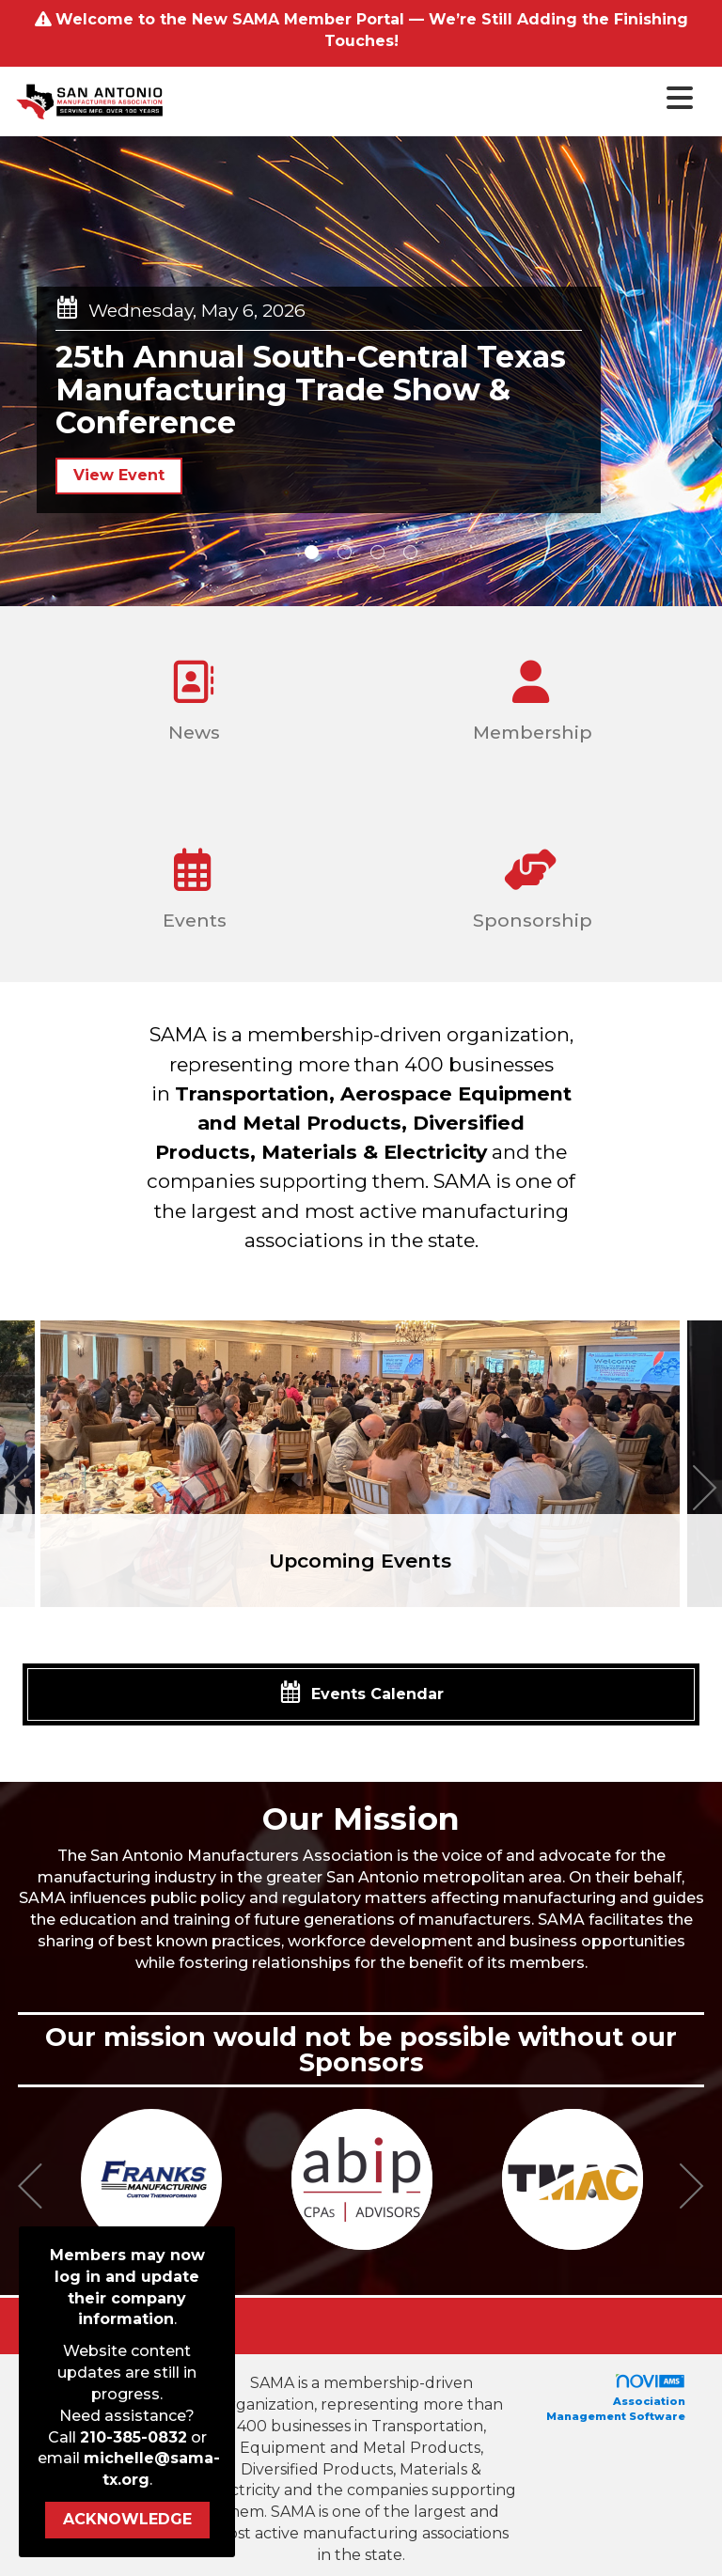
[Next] (705, 1491)
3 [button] (377, 552)
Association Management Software (615, 2398)
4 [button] (410, 552)
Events (191, 881)
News (191, 693)
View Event (119, 475)
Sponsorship (530, 881)
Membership (530, 693)
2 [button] (344, 552)
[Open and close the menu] (435, 98)
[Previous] (17, 1491)
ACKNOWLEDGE (127, 2519)
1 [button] (312, 552)
